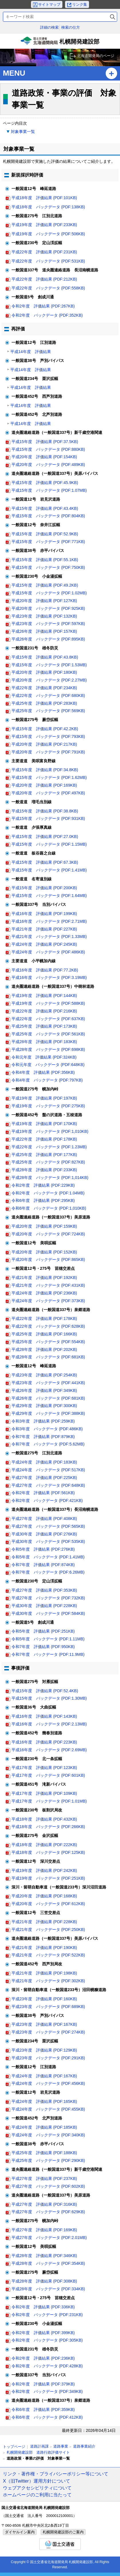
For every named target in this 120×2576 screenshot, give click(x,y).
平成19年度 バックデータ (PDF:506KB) (48, 234)
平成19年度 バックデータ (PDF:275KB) (48, 1106)
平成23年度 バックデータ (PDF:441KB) (48, 1382)
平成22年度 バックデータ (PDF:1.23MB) (49, 1147)
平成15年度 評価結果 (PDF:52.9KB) (44, 534)
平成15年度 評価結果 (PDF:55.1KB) (44, 559)
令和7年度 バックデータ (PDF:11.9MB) (47, 1654)
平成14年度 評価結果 (30, 351)
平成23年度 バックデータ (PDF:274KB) (48, 2032)
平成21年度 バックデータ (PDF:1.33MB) (49, 936)
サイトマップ (49, 4)
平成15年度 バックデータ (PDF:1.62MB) (49, 777)
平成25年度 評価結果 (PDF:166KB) (44, 1334)
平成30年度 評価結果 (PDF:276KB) (44, 1534)
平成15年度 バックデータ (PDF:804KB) (48, 516)
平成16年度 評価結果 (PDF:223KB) (44, 1742)
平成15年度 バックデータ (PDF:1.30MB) (49, 1698)
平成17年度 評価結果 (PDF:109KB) (44, 1793)
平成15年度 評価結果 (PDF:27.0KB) (44, 836)
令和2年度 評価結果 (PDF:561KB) (43, 1492)
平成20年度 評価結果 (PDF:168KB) (44, 1896)
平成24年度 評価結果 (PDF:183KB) (44, 1462)
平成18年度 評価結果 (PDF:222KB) (44, 1844)
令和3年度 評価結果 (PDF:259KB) (43, 1421)
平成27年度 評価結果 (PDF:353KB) (44, 1590)
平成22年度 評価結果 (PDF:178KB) (44, 1139)
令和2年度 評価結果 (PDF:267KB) (43, 306)
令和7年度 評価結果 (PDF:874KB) (43, 1564)
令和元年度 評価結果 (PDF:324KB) (43, 1057)
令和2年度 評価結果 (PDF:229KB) (43, 1185)
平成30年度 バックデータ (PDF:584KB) (48, 1613)
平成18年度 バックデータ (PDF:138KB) (48, 207)
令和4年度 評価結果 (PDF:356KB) (43, 1072)
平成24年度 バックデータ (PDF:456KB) (48, 2083)
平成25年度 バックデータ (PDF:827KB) (48, 1162)
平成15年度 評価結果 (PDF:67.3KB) (44, 862)
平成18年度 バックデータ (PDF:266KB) (48, 1826)
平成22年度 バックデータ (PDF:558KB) (48, 288)
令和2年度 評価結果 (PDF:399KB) (43, 2332)
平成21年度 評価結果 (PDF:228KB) (44, 1921)
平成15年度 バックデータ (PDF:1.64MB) (49, 895)
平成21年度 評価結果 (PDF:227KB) (44, 929)
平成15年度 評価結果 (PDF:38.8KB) (44, 811)
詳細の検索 (49, 27)
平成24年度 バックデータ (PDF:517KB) (48, 1470)
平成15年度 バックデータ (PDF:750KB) (48, 567)
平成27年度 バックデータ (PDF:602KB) (48, 2186)
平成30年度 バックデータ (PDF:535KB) (48, 1541)
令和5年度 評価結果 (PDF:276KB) (43, 1549)
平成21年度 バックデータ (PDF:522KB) (48, 1955)
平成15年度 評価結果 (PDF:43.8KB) (44, 657)
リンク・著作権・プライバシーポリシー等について (55, 2473)
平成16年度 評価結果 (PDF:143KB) (44, 1716)
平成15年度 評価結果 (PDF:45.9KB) (44, 482)
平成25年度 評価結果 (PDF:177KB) (44, 1154)
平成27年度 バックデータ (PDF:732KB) (48, 1598)
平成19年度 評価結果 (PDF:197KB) (44, 1098)
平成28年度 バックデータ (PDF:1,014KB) (49, 1177)
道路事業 (60, 2446)
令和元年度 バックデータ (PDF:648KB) (47, 1064)
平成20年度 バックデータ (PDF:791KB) (48, 752)
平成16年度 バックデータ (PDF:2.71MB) (49, 921)
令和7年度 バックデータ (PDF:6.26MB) (47, 1572)
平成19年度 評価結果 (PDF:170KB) (44, 1123)
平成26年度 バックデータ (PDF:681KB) (48, 1398)
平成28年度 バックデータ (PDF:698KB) (48, 1049)
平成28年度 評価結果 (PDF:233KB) (44, 1169)
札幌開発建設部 (60, 43)
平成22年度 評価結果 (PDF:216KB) (44, 1011)
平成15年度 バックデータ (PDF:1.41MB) (49, 870)
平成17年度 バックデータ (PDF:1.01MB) (49, 1801)
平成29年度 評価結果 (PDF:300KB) (44, 1405)
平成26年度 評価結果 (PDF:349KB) (44, 1390)
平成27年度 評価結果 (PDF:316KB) (44, 2204)
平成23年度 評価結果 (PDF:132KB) (44, 616)
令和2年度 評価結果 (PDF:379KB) (43, 2384)
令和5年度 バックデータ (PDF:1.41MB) (47, 1557)
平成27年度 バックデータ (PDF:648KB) (48, 1485)
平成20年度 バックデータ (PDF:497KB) (48, 793)
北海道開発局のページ (95, 56)
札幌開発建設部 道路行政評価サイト (38, 2452)
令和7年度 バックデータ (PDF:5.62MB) (47, 1444)
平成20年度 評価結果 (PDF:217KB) (44, 744)
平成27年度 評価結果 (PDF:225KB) (44, 1477)
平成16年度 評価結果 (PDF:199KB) (44, 913)
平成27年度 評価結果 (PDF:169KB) (44, 2230)
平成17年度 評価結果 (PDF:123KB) (44, 1767)
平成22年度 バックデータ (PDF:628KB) (48, 1326)
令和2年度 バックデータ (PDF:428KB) (47, 2366)
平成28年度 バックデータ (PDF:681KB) (48, 1357)
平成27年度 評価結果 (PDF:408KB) (44, 1518)
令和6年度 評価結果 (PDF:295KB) (43, 1200)
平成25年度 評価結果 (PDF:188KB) (44, 2152)
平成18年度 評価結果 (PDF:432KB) (44, 1819)
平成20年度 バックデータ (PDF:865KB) (48, 1259)
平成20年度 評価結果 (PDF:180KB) (44, 672)
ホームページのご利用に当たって (37, 2494)
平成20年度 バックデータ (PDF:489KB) (48, 464)
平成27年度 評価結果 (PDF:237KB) (44, 2178)
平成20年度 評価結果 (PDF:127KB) (44, 600)
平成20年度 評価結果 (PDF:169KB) (44, 785)
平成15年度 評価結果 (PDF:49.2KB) (44, 585)
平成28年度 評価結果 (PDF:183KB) (44, 1041)
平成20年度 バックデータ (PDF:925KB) (48, 608)
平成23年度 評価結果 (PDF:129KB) (44, 2050)
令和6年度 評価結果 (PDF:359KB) (43, 2409)
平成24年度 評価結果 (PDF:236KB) (44, 1293)
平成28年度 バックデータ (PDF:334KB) (48, 2289)
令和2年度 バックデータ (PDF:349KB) (47, 2391)
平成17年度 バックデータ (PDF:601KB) (48, 1775)
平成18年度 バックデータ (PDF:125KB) (48, 1852)
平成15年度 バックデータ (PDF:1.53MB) (49, 665)
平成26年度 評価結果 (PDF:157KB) (44, 631)
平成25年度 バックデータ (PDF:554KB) (48, 1341)
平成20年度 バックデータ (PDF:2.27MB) (49, 680)
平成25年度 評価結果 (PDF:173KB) (44, 1026)
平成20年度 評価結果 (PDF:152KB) (44, 1252)
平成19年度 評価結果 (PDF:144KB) (44, 995)
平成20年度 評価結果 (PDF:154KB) (44, 457)
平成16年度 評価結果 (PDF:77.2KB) (44, 970)
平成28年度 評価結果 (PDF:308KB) (44, 2281)
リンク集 (79, 4)
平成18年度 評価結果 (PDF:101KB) (44, 197)
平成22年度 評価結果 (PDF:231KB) (44, 252)
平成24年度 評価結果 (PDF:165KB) (44, 2101)
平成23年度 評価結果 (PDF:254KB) (44, 1375)
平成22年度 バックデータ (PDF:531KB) (48, 261)
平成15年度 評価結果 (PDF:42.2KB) (44, 728)
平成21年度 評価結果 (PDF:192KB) (44, 1277)
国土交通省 (60, 2544)
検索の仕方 (70, 27)
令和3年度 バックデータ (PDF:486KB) (47, 1429)
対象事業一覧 (23, 131)
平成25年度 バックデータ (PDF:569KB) (48, 710)
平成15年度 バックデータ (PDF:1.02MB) (49, 593)
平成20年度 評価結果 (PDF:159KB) (44, 1226)
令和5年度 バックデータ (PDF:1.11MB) (47, 1639)
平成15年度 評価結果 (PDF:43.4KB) (44, 508)
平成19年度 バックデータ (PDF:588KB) (48, 1003)
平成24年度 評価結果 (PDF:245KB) (44, 944)
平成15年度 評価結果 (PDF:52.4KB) (44, 1690)
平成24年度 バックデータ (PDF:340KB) (48, 2135)
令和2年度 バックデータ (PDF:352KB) (47, 315)
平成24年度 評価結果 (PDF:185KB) (44, 2127)
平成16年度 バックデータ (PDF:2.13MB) (49, 1724)
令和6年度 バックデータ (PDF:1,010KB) (48, 1208)
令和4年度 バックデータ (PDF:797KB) (47, 1080)
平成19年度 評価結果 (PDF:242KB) (44, 1870)
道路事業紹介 (84, 2446)
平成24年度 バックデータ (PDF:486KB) (48, 952)
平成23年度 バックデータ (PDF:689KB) (48, 2006)
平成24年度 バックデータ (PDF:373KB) (48, 1300)
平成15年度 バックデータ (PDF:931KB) (48, 818)
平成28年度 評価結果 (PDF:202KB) (44, 1349)
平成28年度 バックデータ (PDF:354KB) (48, 2263)
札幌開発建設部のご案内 (63, 2532)
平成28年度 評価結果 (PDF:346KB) (44, 2255)
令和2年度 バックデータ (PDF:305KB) (47, 2340)
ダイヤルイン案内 (20, 2532)
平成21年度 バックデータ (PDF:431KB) (48, 1285)
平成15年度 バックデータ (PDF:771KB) (48, 541)
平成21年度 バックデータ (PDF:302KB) (48, 1980)
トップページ (14, 2446)
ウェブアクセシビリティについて (37, 2487)
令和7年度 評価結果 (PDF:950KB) (43, 1646)
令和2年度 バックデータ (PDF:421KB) (47, 1500)
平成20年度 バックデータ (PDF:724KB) (48, 1234)
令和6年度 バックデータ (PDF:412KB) (47, 2417)
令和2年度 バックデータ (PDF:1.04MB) (47, 1193)
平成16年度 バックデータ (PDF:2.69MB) (49, 1750)
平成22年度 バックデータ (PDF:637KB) (48, 1018)
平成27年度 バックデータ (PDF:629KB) (48, 2211)
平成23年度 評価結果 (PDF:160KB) (44, 1999)
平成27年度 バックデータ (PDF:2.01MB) (49, 2237)
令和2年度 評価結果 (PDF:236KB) (43, 2358)
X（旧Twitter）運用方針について (36, 2480)
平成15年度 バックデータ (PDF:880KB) (48, 449)
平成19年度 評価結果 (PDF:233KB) (44, 224)
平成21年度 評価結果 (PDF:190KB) (44, 1947)
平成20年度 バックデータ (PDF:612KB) (48, 1903)
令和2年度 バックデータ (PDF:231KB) (47, 2314)
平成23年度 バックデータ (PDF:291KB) (48, 2058)
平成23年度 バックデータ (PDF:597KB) (48, 623)
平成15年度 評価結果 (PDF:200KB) (44, 888)
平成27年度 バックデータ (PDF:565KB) (48, 1526)
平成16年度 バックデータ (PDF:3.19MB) (49, 977)
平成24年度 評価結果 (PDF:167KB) (44, 2076)
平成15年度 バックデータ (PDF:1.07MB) (49, 490)
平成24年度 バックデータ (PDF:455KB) (48, 2109)
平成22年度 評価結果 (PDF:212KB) (44, 279)
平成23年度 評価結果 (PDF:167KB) (44, 2024)
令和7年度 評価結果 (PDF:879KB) (43, 1436)
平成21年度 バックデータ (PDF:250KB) (48, 1929)
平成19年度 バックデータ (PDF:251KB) (48, 1878)
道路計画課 (39, 2446)
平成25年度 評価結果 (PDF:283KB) (44, 703)
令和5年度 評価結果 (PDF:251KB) (43, 1631)
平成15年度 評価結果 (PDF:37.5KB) (44, 441)
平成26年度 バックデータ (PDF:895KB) (48, 639)
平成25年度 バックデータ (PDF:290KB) (48, 2160)
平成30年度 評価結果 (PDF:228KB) (44, 1605)
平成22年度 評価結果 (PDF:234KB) (44, 687)
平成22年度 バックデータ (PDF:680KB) (48, 695)
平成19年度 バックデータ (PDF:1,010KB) (49, 1131)
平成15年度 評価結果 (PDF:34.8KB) (44, 769)
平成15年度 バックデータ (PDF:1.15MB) (49, 844)
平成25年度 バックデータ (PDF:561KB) (48, 1034)
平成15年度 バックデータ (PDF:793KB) (48, 736)
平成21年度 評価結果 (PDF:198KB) (44, 1973)
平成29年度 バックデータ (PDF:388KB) (48, 1413)
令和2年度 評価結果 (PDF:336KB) (43, 2307)
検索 (112, 16)
